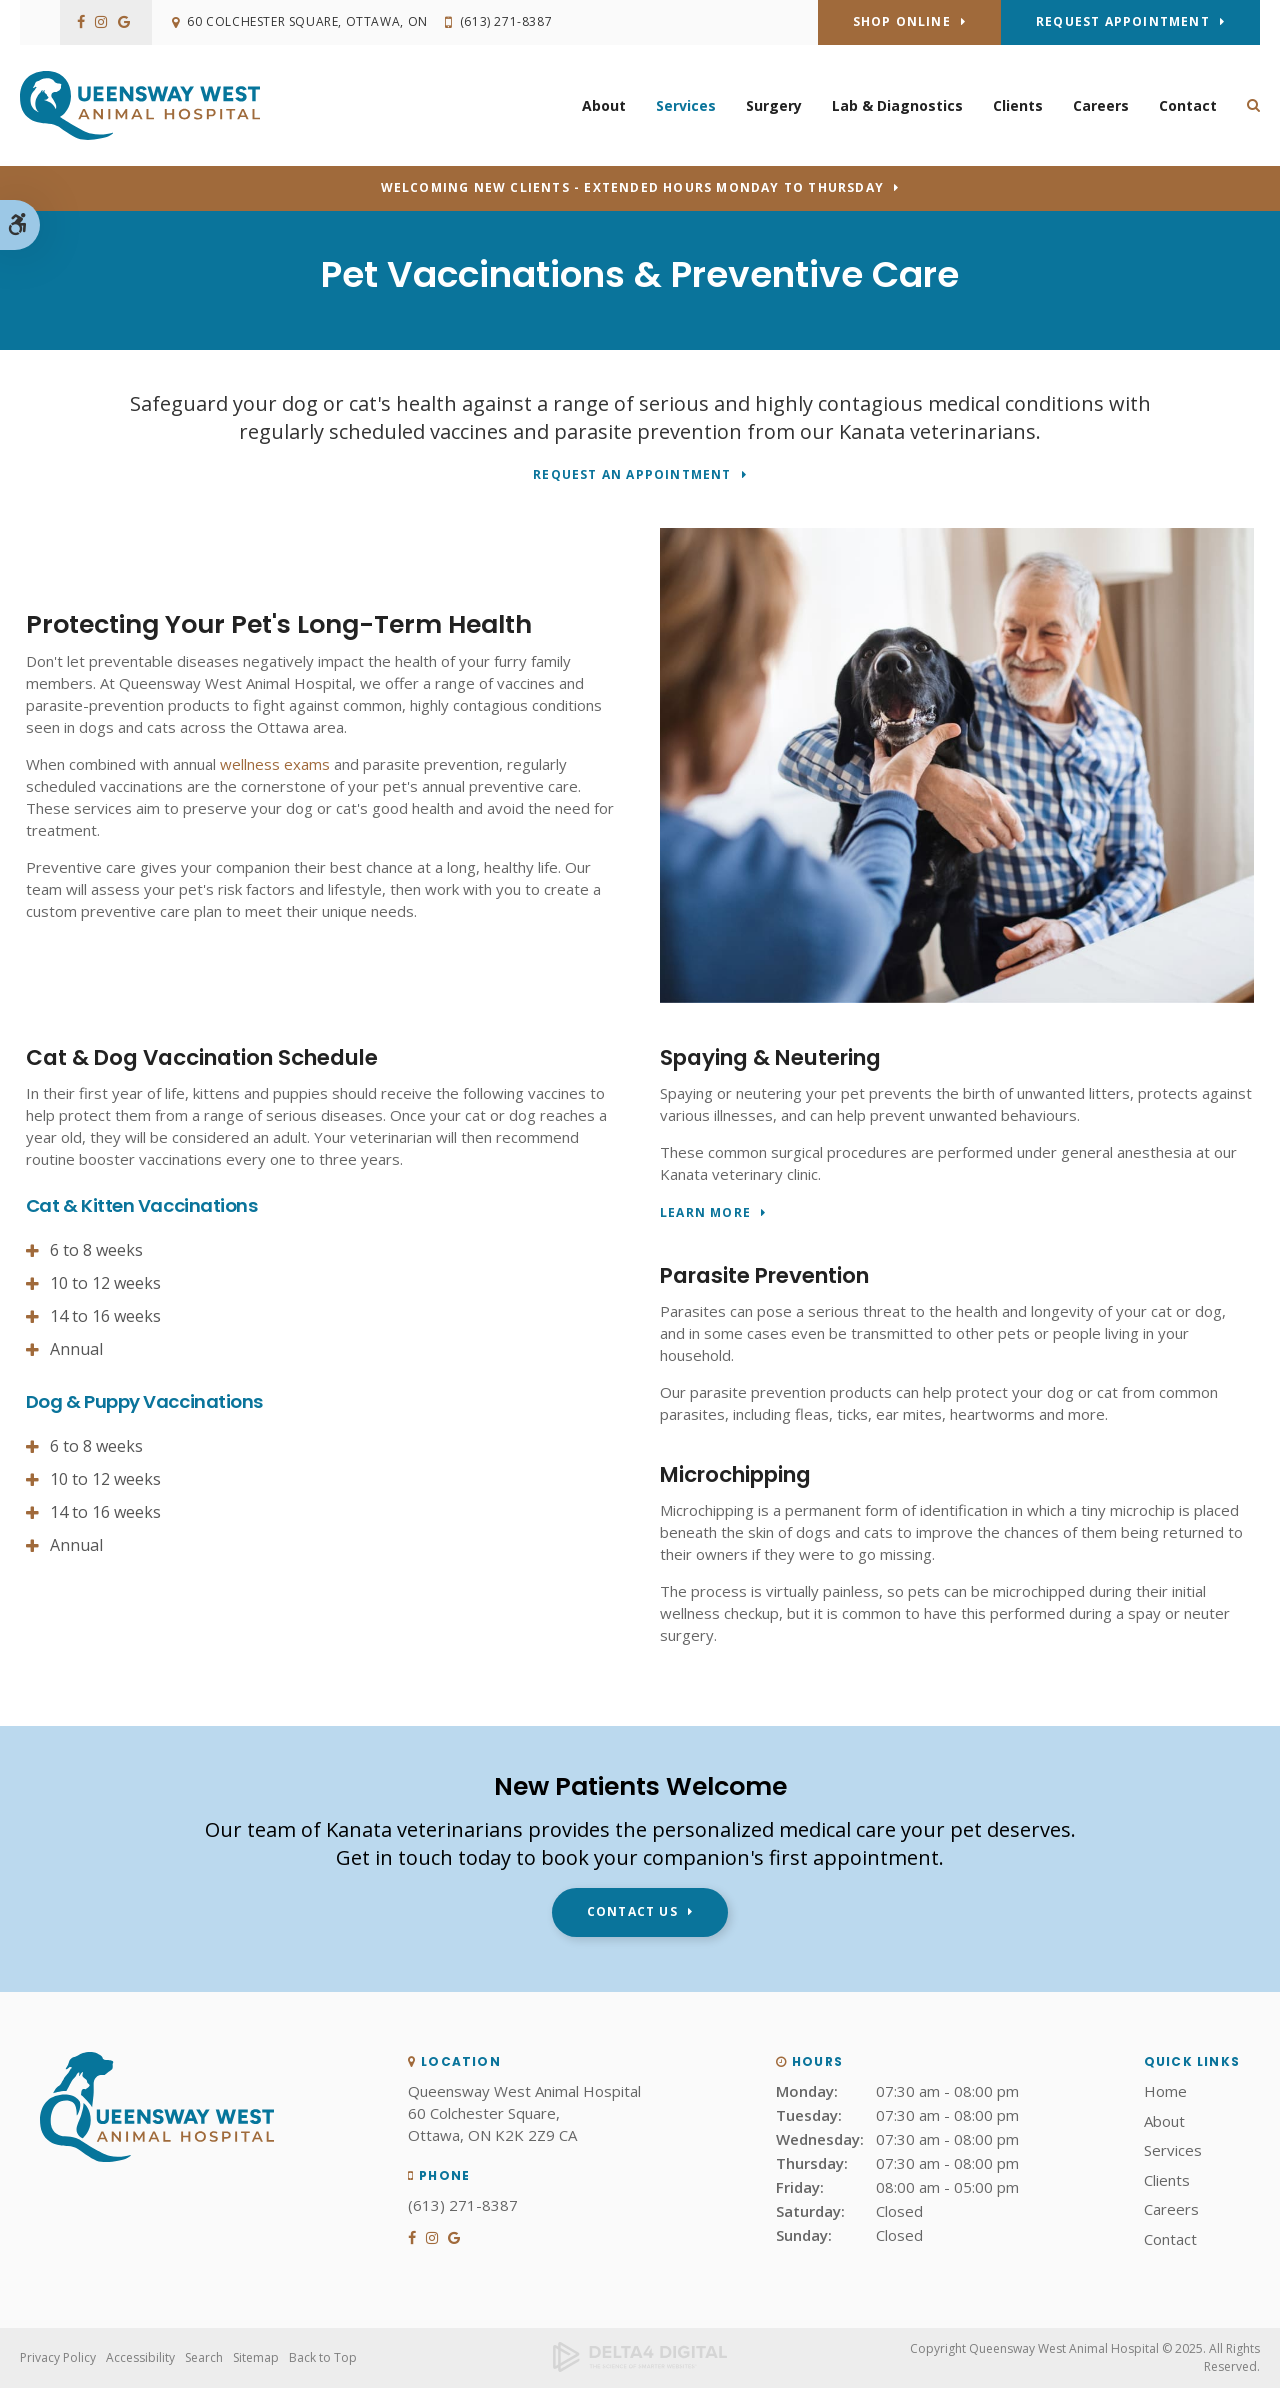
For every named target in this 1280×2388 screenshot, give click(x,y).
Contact (1188, 105)
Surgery (774, 105)
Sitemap (256, 2357)
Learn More (705, 1213)
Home (1165, 2091)
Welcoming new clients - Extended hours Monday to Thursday (632, 187)
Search (204, 2357)
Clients (1018, 105)
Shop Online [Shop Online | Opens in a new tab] (902, 21)
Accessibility (140, 2357)
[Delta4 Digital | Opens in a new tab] (640, 2358)
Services (686, 105)
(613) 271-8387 (507, 22)
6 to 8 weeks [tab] (96, 1250)
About (604, 105)
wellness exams (275, 764)
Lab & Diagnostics (897, 105)
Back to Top (323, 2357)
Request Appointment (1123, 21)
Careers (1101, 105)
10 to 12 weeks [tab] (105, 1283)
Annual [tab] (76, 1349)
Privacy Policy (58, 2357)
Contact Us (632, 1911)
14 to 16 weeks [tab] (105, 1316)
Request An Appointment (632, 475)
